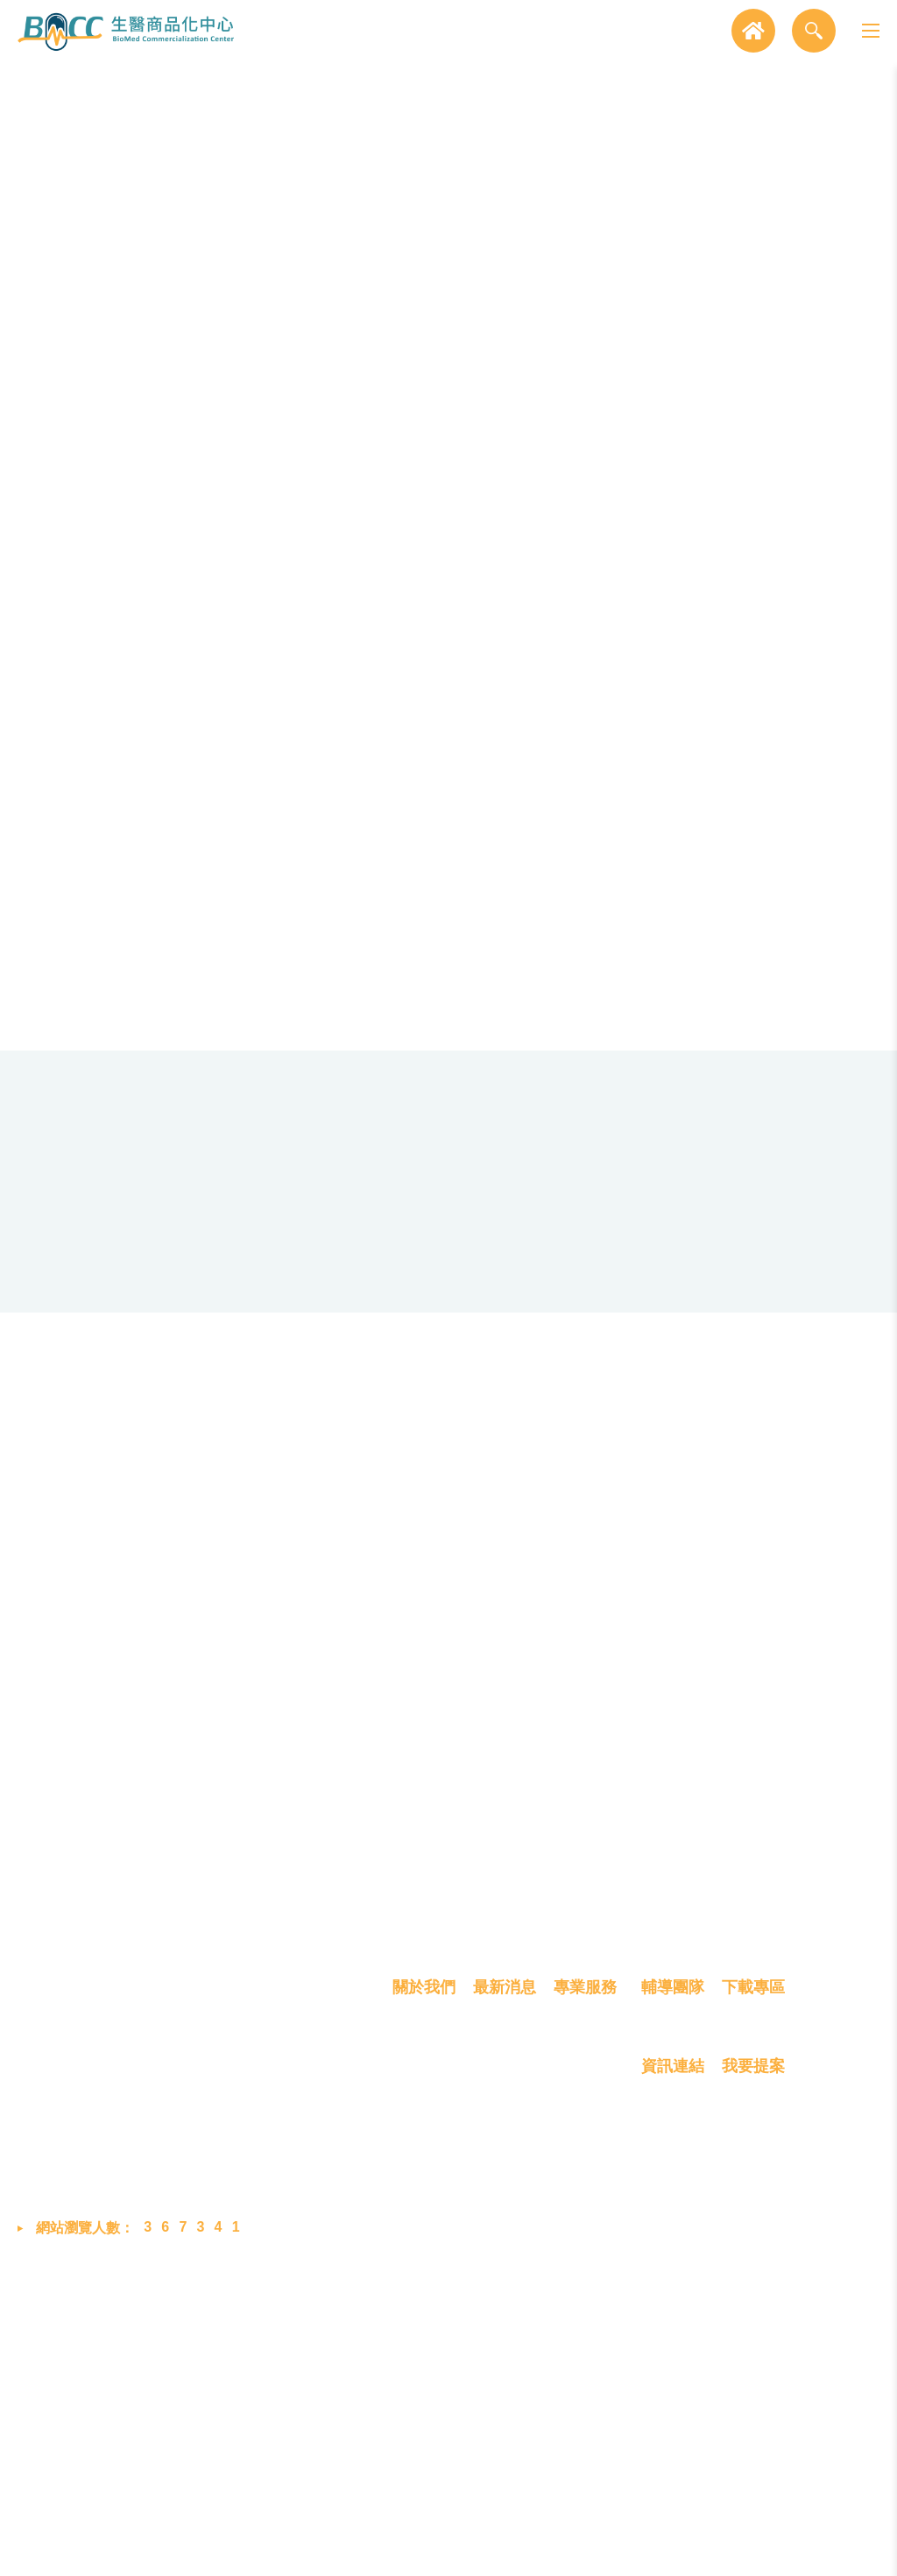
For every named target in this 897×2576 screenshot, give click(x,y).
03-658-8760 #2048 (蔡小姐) (233, 2405)
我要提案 (753, 2374)
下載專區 (753, 2293)
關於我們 (424, 2293)
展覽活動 (501, 2384)
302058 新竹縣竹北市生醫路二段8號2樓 (255, 2353)
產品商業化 (589, 2415)
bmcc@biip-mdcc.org (216, 2446)
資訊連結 (672, 2374)
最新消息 (504, 2293)
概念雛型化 (589, 2352)
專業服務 (585, 2293)
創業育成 (582, 2447)
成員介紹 (420, 2384)
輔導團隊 (672, 2293)
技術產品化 (589, 2384)
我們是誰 (420, 2352)
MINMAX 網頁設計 (822, 2547)
